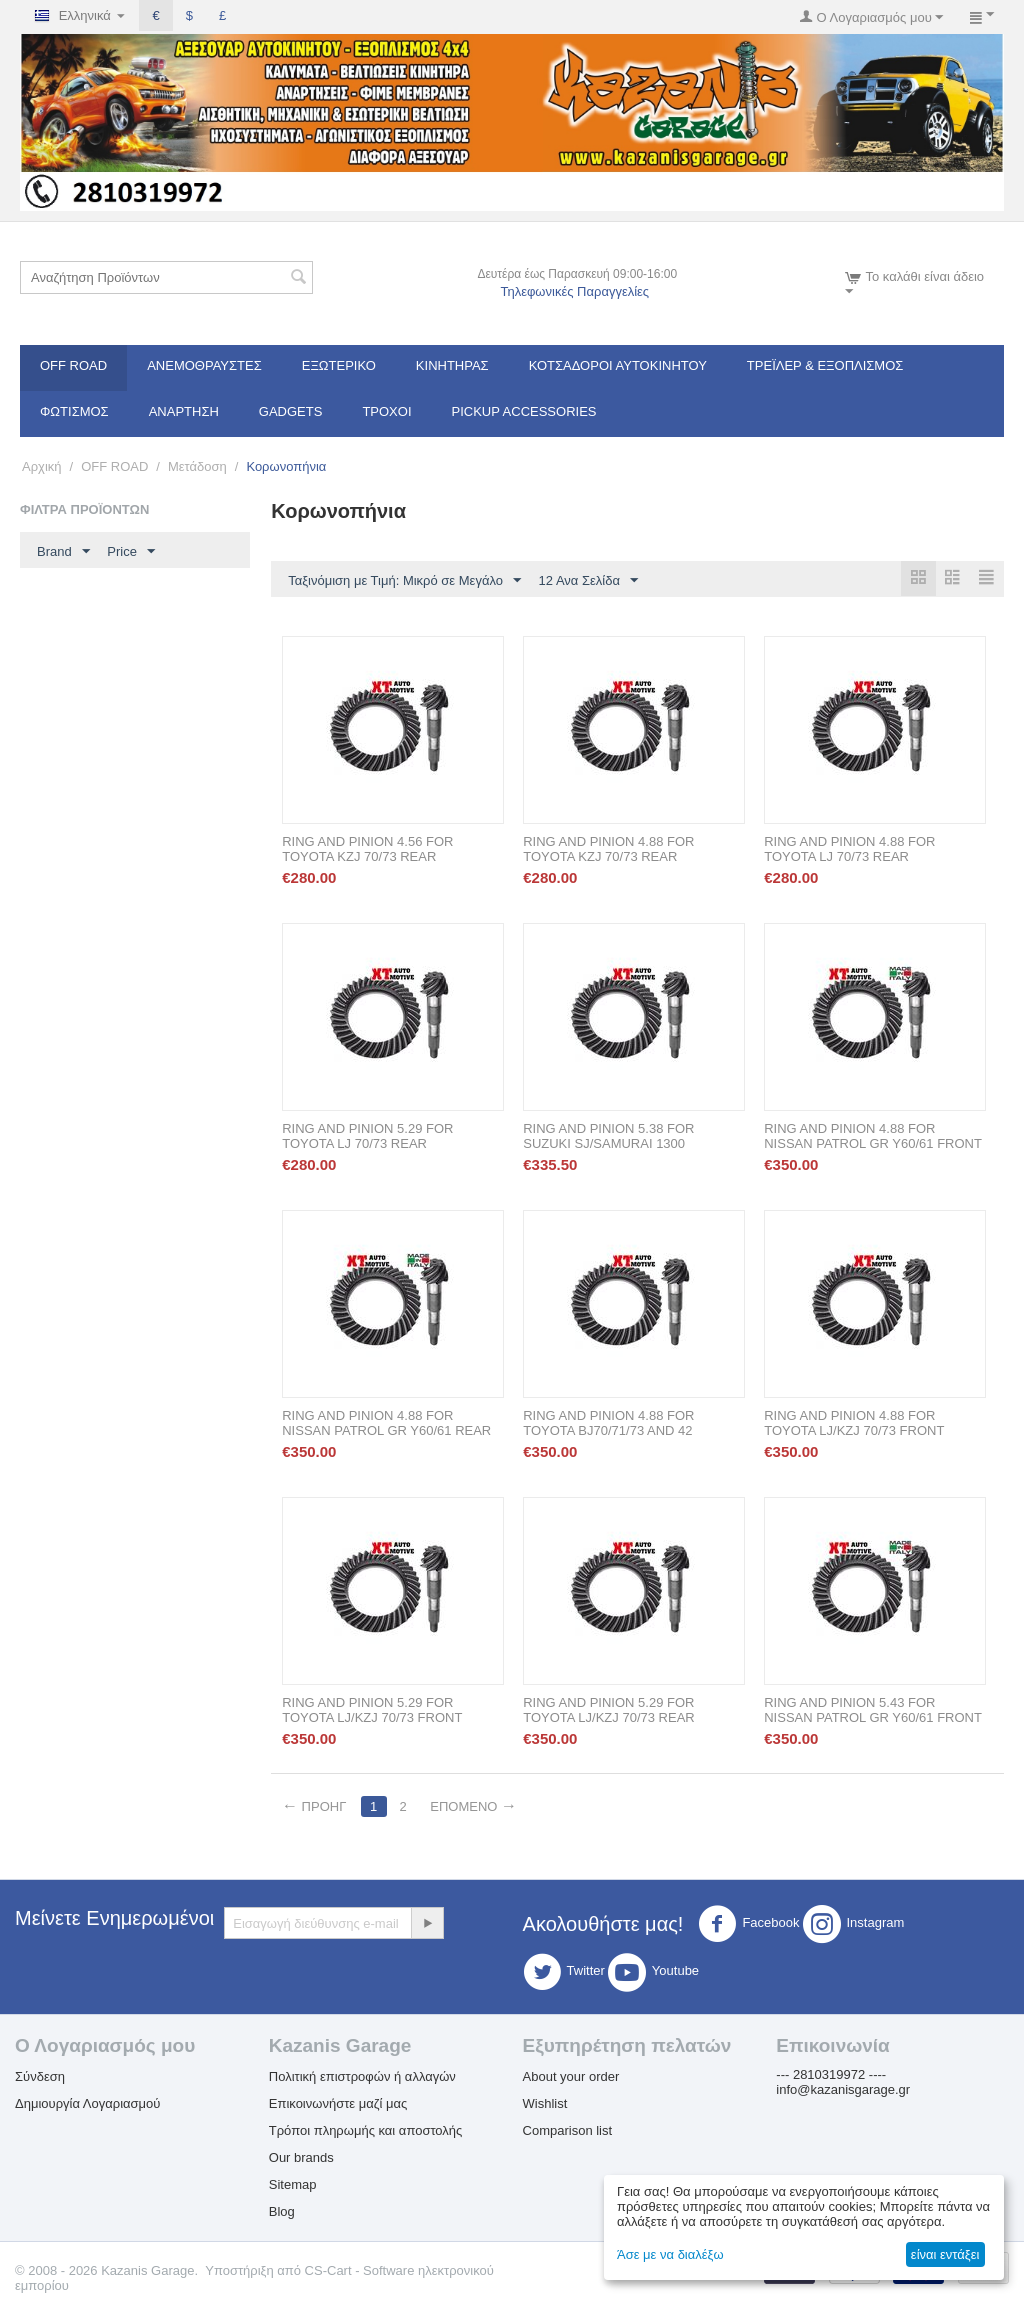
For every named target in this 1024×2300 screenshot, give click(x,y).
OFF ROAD (73, 365)
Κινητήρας (452, 365)
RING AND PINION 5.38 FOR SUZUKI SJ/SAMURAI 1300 (608, 1137)
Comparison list (568, 2131)
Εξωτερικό (339, 365)
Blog (282, 2212)
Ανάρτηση (184, 411)
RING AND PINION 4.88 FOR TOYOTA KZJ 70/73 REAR (608, 850)
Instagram (854, 1925)
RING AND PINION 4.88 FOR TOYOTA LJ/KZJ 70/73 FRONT (854, 1424)
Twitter (564, 1973)
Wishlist (545, 2104)
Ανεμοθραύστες (204, 365)
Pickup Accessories (524, 411)
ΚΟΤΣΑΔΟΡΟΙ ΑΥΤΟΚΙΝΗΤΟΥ (618, 365)
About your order (571, 2077)
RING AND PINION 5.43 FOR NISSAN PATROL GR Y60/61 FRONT (873, 1711)
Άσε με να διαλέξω (670, 2254)
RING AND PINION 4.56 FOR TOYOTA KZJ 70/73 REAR (367, 850)
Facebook (748, 1925)
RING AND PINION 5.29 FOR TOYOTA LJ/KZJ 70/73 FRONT (372, 1711)
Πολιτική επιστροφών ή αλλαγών (362, 2077)
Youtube (653, 1973)
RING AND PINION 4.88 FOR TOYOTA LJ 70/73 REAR (849, 850)
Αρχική (42, 466)
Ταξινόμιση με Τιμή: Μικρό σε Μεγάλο (404, 581)
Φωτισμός (74, 411)
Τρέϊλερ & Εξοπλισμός (825, 365)
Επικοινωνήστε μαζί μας (338, 2104)
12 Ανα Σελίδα (588, 581)
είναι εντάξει (945, 2254)
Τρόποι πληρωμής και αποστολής (366, 2131)
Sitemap (293, 2185)
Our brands (301, 2158)
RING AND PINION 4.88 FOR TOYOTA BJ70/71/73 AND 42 (608, 1424)
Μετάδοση (197, 466)
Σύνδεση (40, 2077)
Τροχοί (386, 411)
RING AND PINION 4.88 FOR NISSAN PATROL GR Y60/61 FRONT (873, 1137)
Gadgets (291, 411)
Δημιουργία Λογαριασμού (87, 2104)
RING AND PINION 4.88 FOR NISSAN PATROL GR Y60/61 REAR (386, 1424)
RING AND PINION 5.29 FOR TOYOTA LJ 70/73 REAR (367, 1137)
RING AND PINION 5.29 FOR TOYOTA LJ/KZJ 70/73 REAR (608, 1711)
